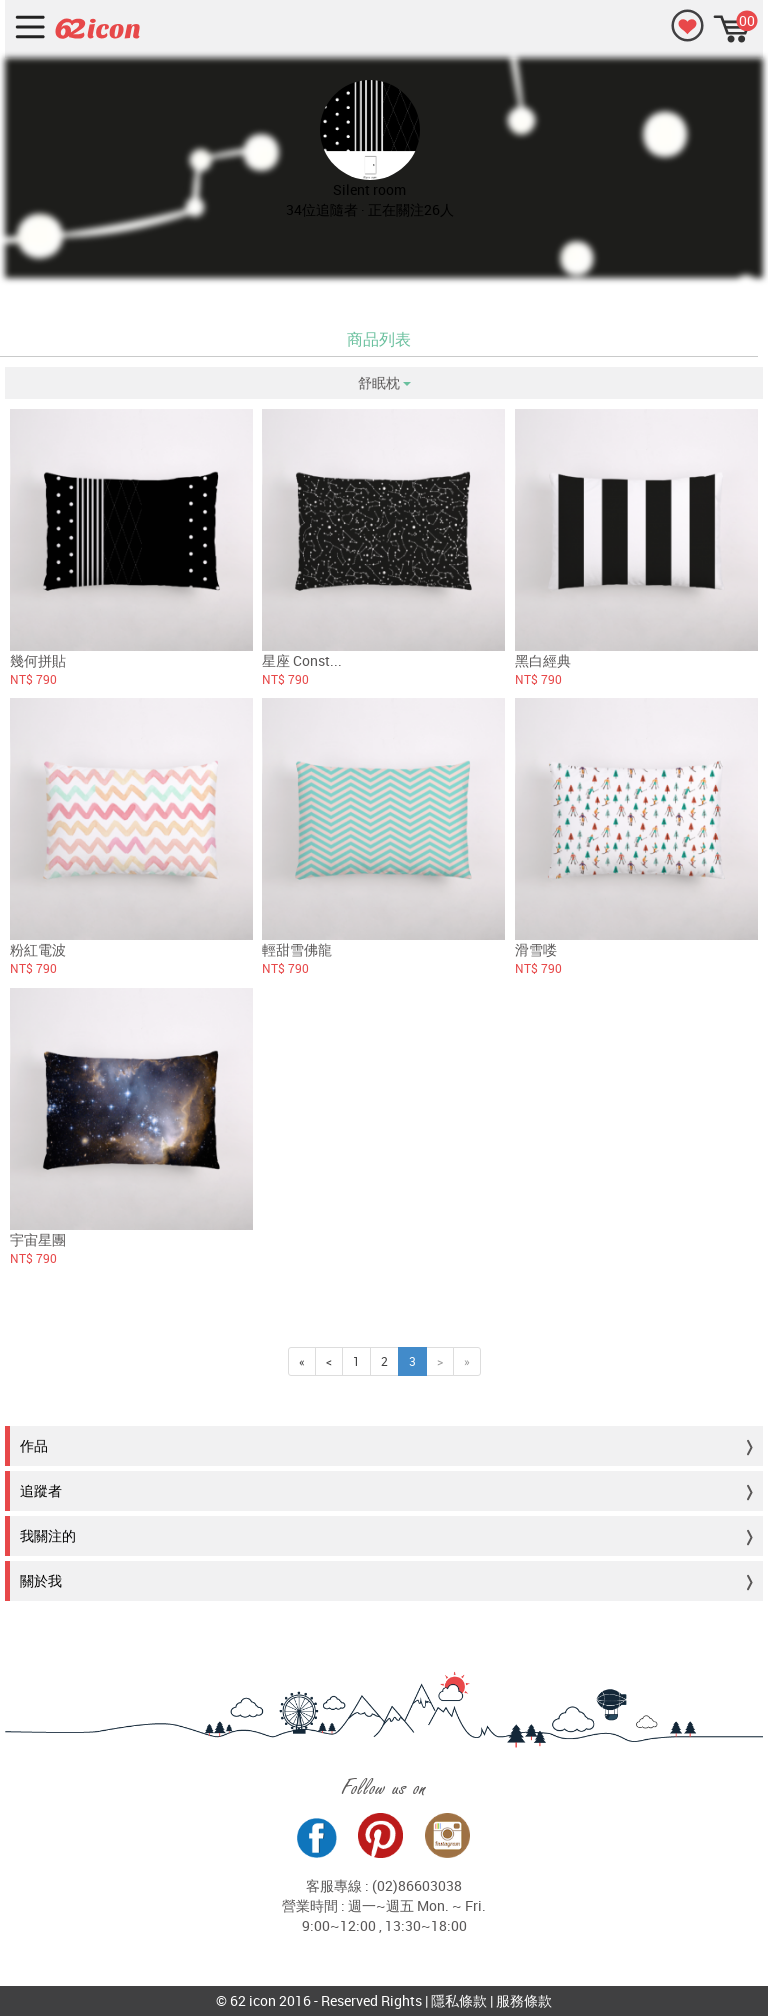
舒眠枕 (384, 382)
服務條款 (524, 2000)
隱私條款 (459, 2000)
